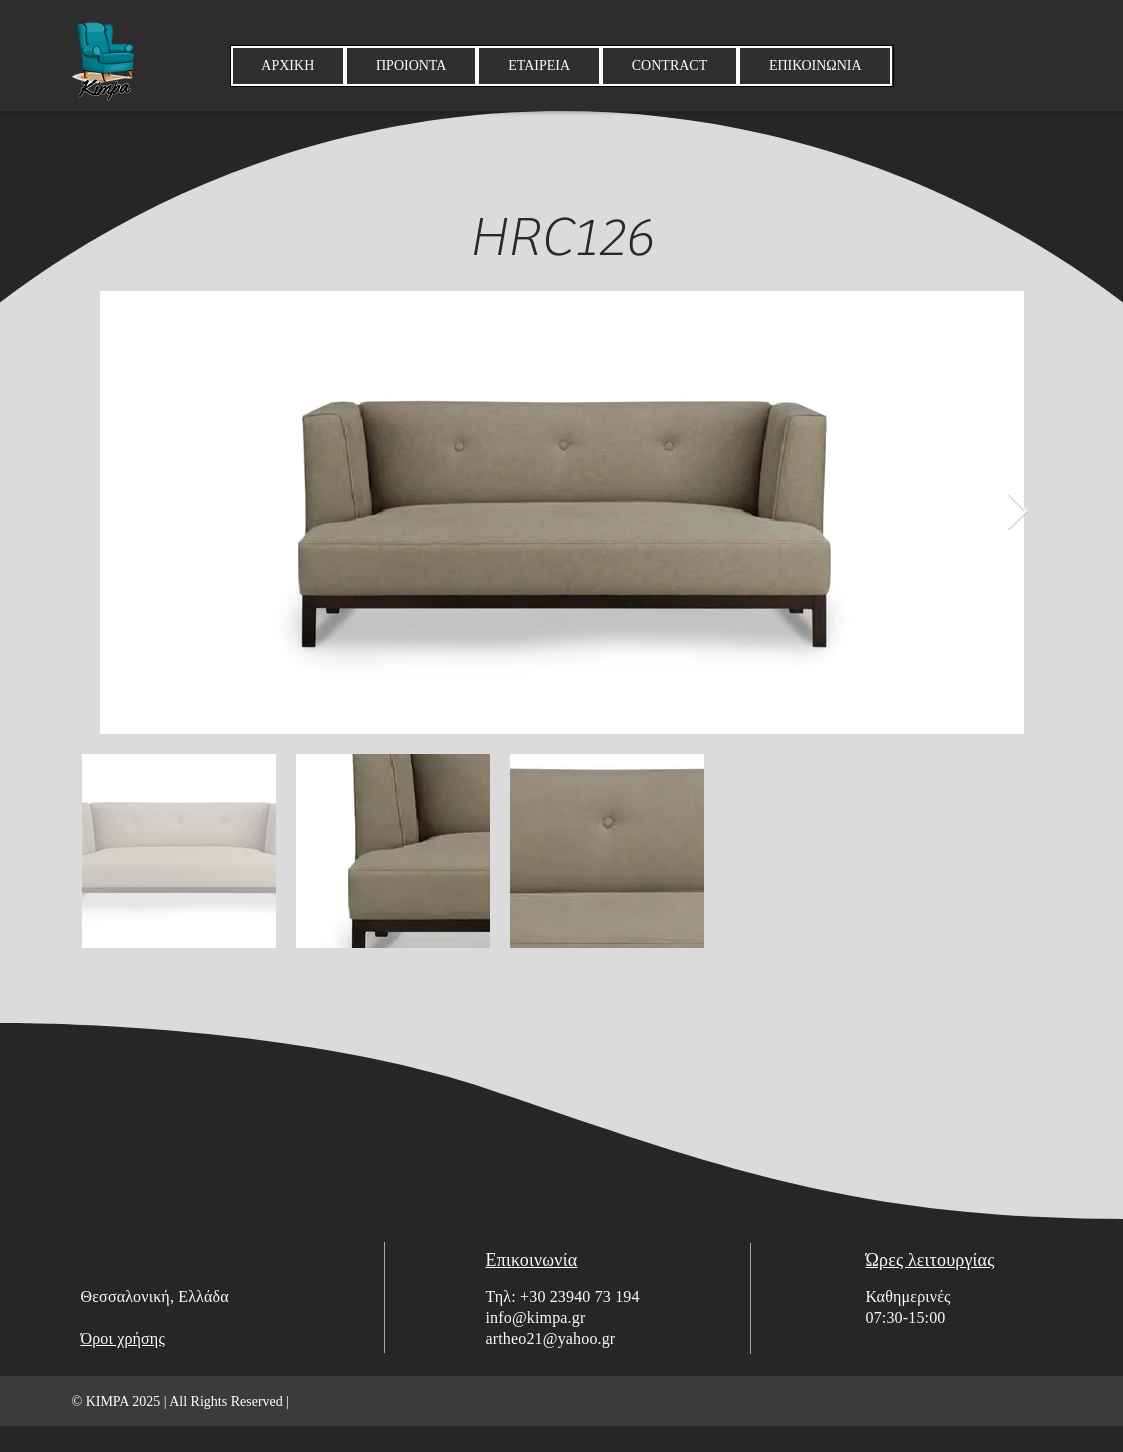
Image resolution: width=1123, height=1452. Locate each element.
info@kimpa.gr (536, 1317)
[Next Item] (1017, 512)
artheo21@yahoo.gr (551, 1338)
